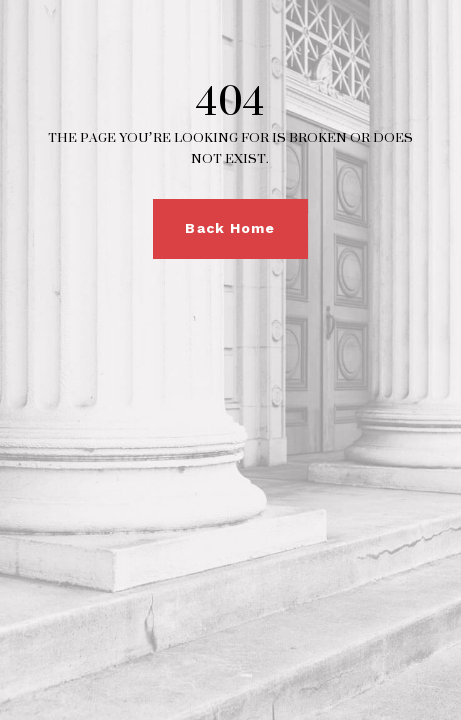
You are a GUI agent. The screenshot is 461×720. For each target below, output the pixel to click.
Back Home (230, 228)
